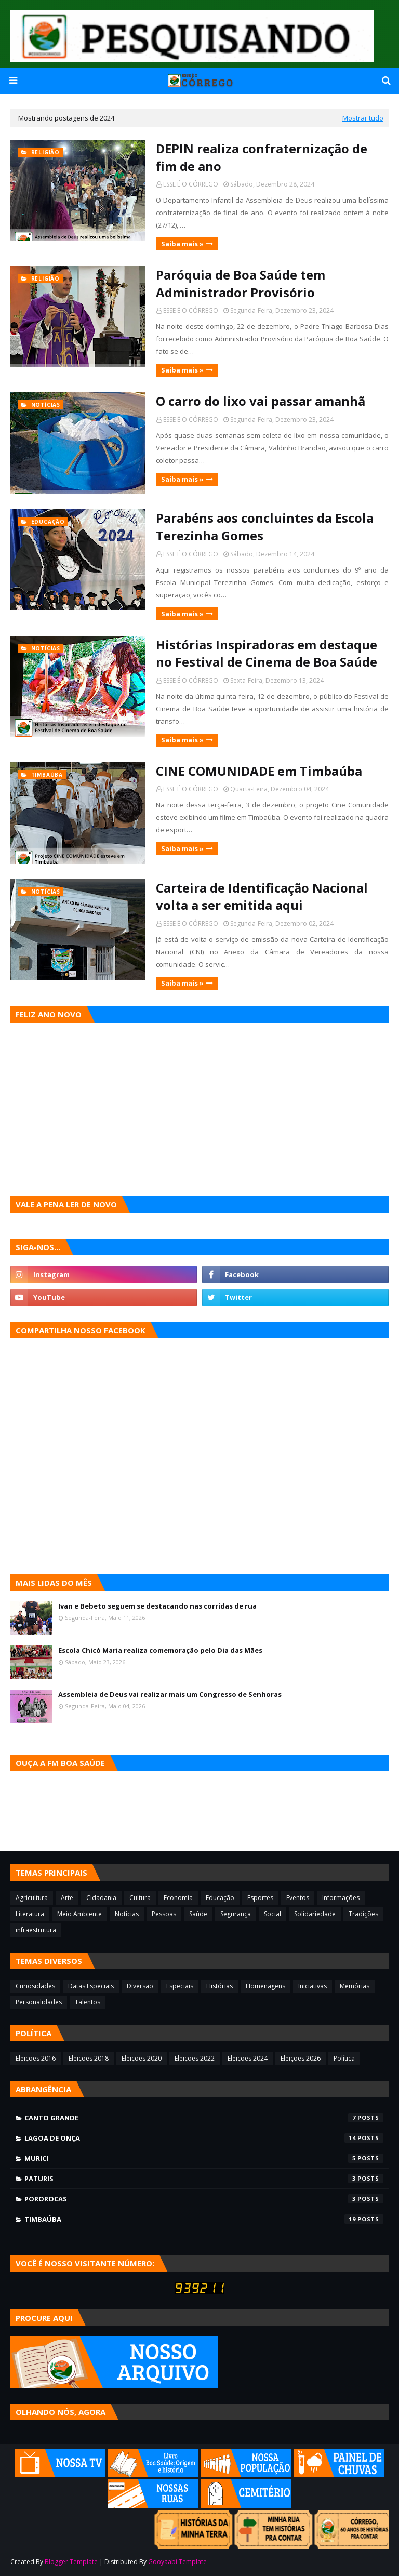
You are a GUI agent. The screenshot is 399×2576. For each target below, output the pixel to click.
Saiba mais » (182, 243)
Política (344, 2058)
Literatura (30, 1913)
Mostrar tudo (362, 118)
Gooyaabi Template (177, 2561)
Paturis (203, 2178)
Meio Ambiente (79, 1913)
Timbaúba (203, 2219)
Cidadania (101, 1897)
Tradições (363, 1913)
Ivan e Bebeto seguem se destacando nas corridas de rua (157, 1606)
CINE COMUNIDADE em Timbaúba (259, 770)
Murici (203, 2158)
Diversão (140, 1986)
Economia (178, 1897)
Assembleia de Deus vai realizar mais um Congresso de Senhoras (170, 1694)
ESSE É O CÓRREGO (190, 184)
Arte (67, 1897)
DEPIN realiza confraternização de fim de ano (261, 157)
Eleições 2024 (248, 2058)
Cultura (140, 1897)
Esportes (260, 1897)
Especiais (179, 1986)
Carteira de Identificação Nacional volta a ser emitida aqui (262, 896)
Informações (341, 1897)
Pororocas (203, 2198)
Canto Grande (203, 2117)
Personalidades (39, 2002)
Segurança (235, 1913)
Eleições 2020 (142, 2058)
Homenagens (265, 1986)
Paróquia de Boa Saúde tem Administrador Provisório (240, 283)
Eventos (297, 1897)
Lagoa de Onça (203, 2138)
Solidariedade (315, 1913)
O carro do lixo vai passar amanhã (260, 400)
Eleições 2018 (89, 2058)
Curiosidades (35, 1986)
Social (272, 1913)
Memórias (354, 1986)
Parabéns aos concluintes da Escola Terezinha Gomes (265, 526)
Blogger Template (71, 2561)
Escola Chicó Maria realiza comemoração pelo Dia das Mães (160, 1650)
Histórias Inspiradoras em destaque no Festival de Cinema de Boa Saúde (266, 653)
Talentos (87, 2002)
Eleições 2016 (36, 2058)
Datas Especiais (91, 1986)
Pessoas (164, 1913)
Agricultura (32, 1897)
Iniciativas (312, 1986)
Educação (220, 1897)
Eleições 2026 (301, 2058)
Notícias (127, 1913)
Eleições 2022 (195, 2058)
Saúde (198, 1913)
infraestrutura (36, 1930)
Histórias (219, 1986)
